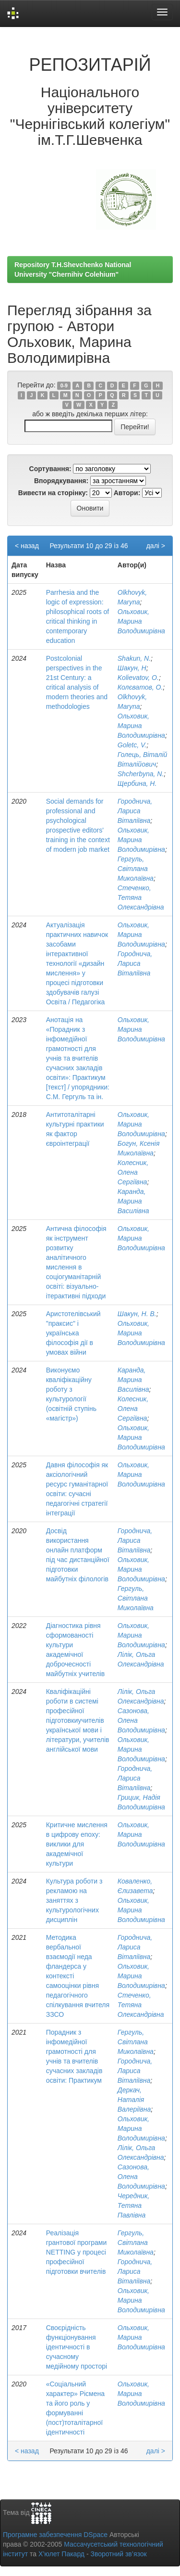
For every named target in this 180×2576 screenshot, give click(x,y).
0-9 (64, 385)
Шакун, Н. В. (137, 1314)
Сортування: (50, 469)
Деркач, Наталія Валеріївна (134, 2099)
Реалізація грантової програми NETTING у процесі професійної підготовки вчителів (76, 2252)
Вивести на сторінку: (53, 493)
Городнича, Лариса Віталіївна (135, 810)
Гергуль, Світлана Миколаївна (136, 868)
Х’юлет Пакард (61, 2554)
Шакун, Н (132, 668)
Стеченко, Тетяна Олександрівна (141, 897)
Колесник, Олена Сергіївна (133, 1172)
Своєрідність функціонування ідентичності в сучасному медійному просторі (76, 2347)
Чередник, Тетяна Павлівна (133, 2205)
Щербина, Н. (137, 783)
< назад (27, 546)
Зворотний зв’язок (118, 2554)
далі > (155, 546)
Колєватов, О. (140, 687)
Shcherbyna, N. (141, 774)
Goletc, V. (132, 745)
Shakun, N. (134, 658)
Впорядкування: (61, 481)
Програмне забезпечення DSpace (55, 2534)
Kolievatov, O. (138, 677)
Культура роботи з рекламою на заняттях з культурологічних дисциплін (74, 1900)
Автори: (127, 493)
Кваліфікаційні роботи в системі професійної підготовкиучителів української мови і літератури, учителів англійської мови (77, 1720)
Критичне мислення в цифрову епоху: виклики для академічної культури (77, 1844)
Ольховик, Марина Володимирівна (141, 621)
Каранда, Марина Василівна (133, 1201)
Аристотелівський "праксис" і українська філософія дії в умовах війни (73, 1333)
